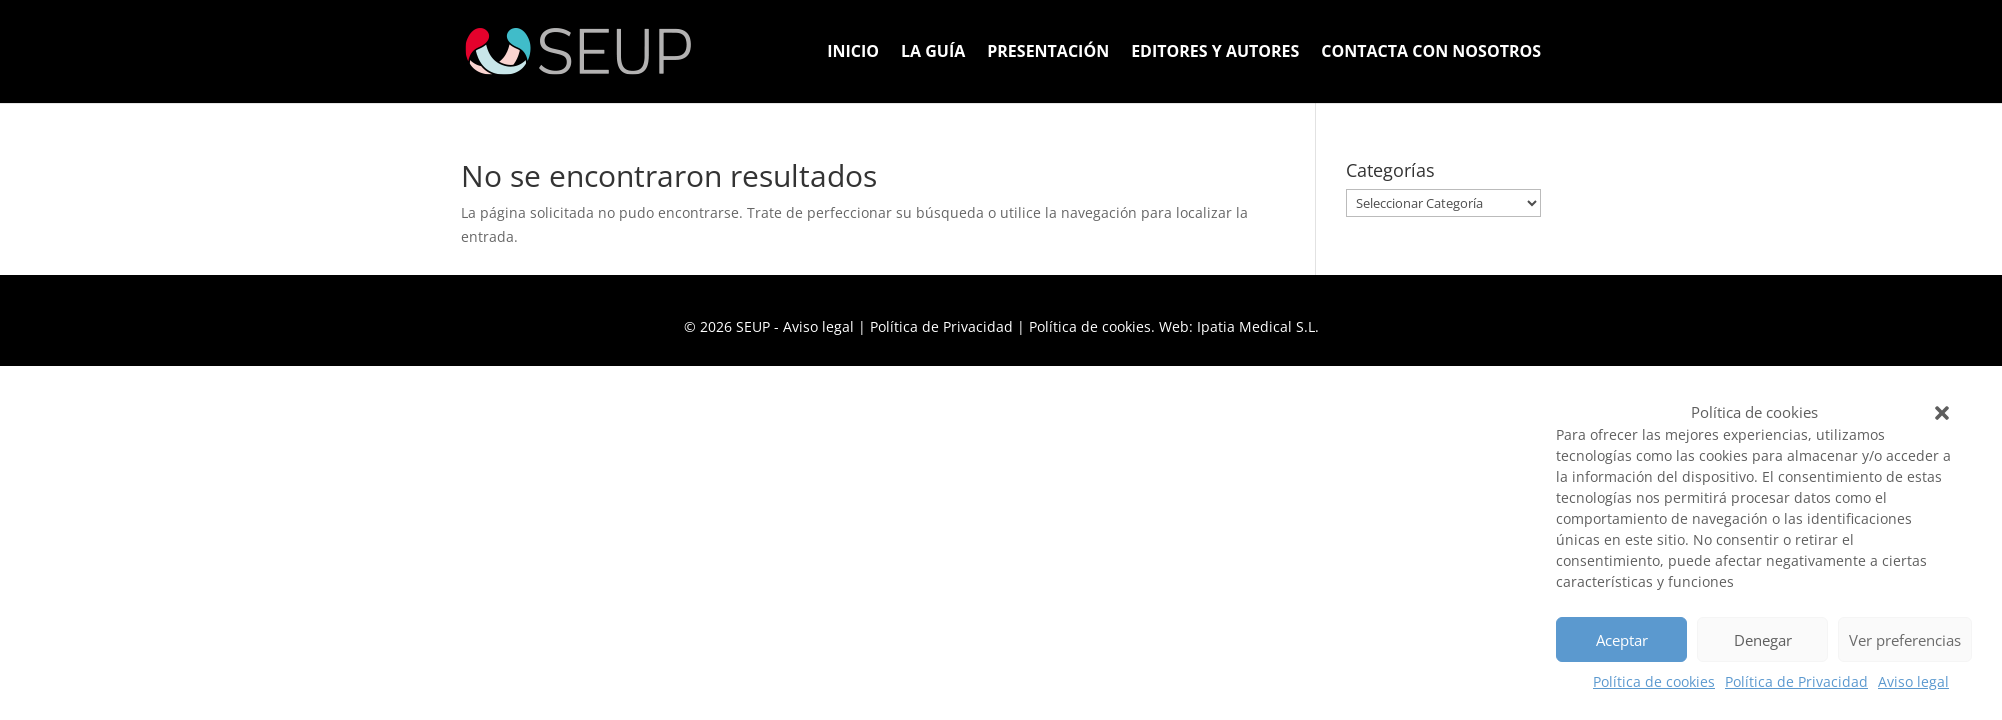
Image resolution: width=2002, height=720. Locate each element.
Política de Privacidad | (949, 326)
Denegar (1763, 640)
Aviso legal (1913, 681)
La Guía (933, 53)
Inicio (853, 53)
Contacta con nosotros (1431, 53)
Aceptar (1622, 640)
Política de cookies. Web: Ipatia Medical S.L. (1174, 326)
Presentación (1048, 53)
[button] (1942, 413)
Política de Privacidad (1796, 681)
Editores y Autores (1215, 53)
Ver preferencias (1905, 640)
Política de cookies (1654, 681)
